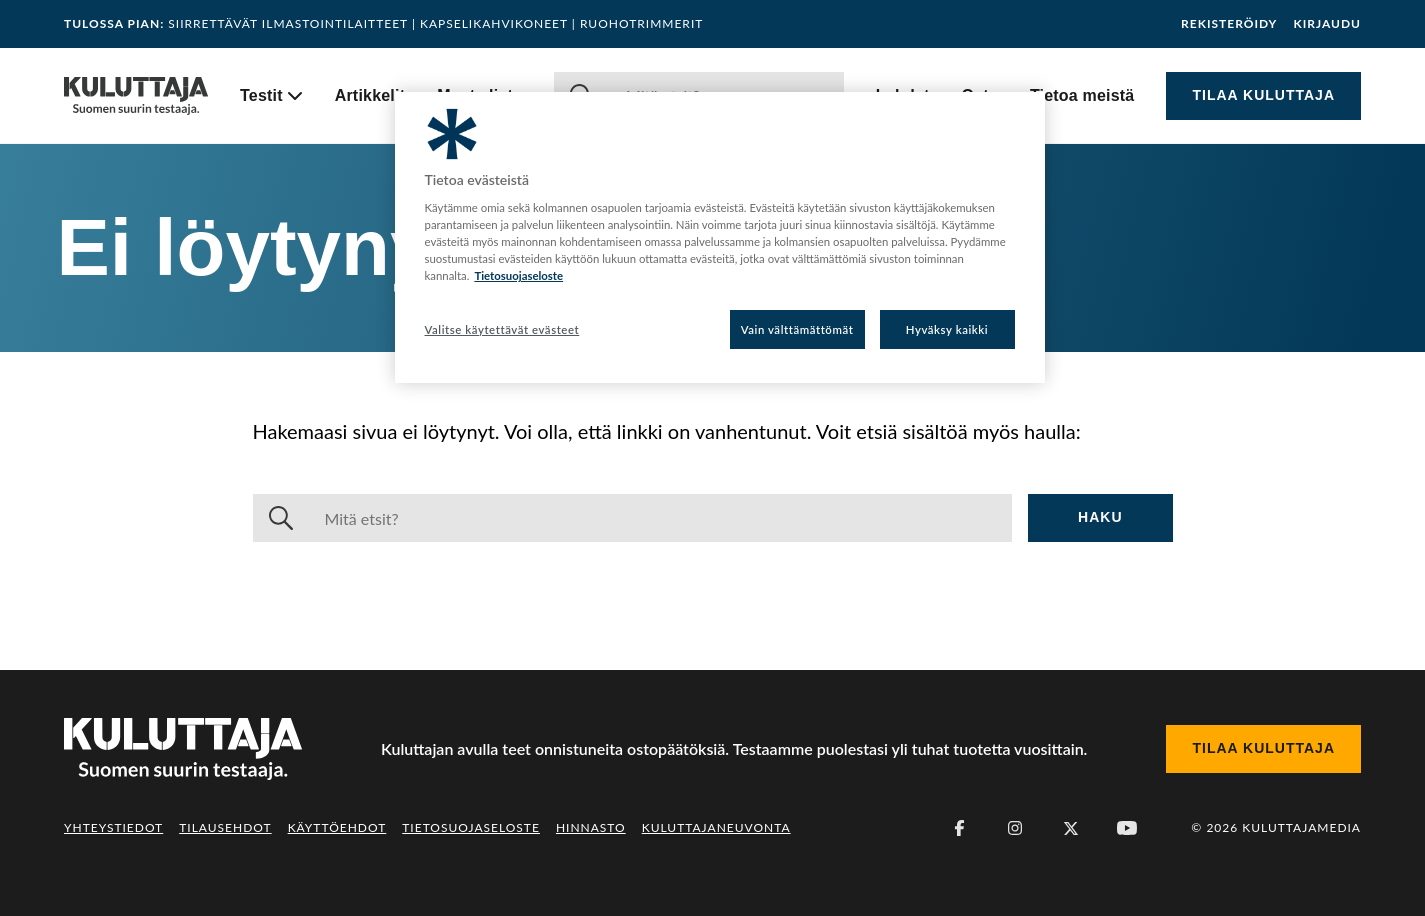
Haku (1100, 517)
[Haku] (661, 518)
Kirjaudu (1327, 24)
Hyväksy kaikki (947, 329)
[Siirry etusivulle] (136, 96)
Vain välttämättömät (797, 329)
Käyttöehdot (337, 827)
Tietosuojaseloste (471, 827)
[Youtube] (1127, 828)
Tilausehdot (225, 827)
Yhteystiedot (113, 827)
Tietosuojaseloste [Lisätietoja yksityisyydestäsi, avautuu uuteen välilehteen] (518, 275)
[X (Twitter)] (1071, 828)
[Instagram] (1015, 828)
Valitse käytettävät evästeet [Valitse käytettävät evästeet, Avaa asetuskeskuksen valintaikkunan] (502, 329)
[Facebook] (959, 828)
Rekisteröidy (1229, 24)
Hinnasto (591, 827)
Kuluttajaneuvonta (716, 827)
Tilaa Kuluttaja (1263, 95)
